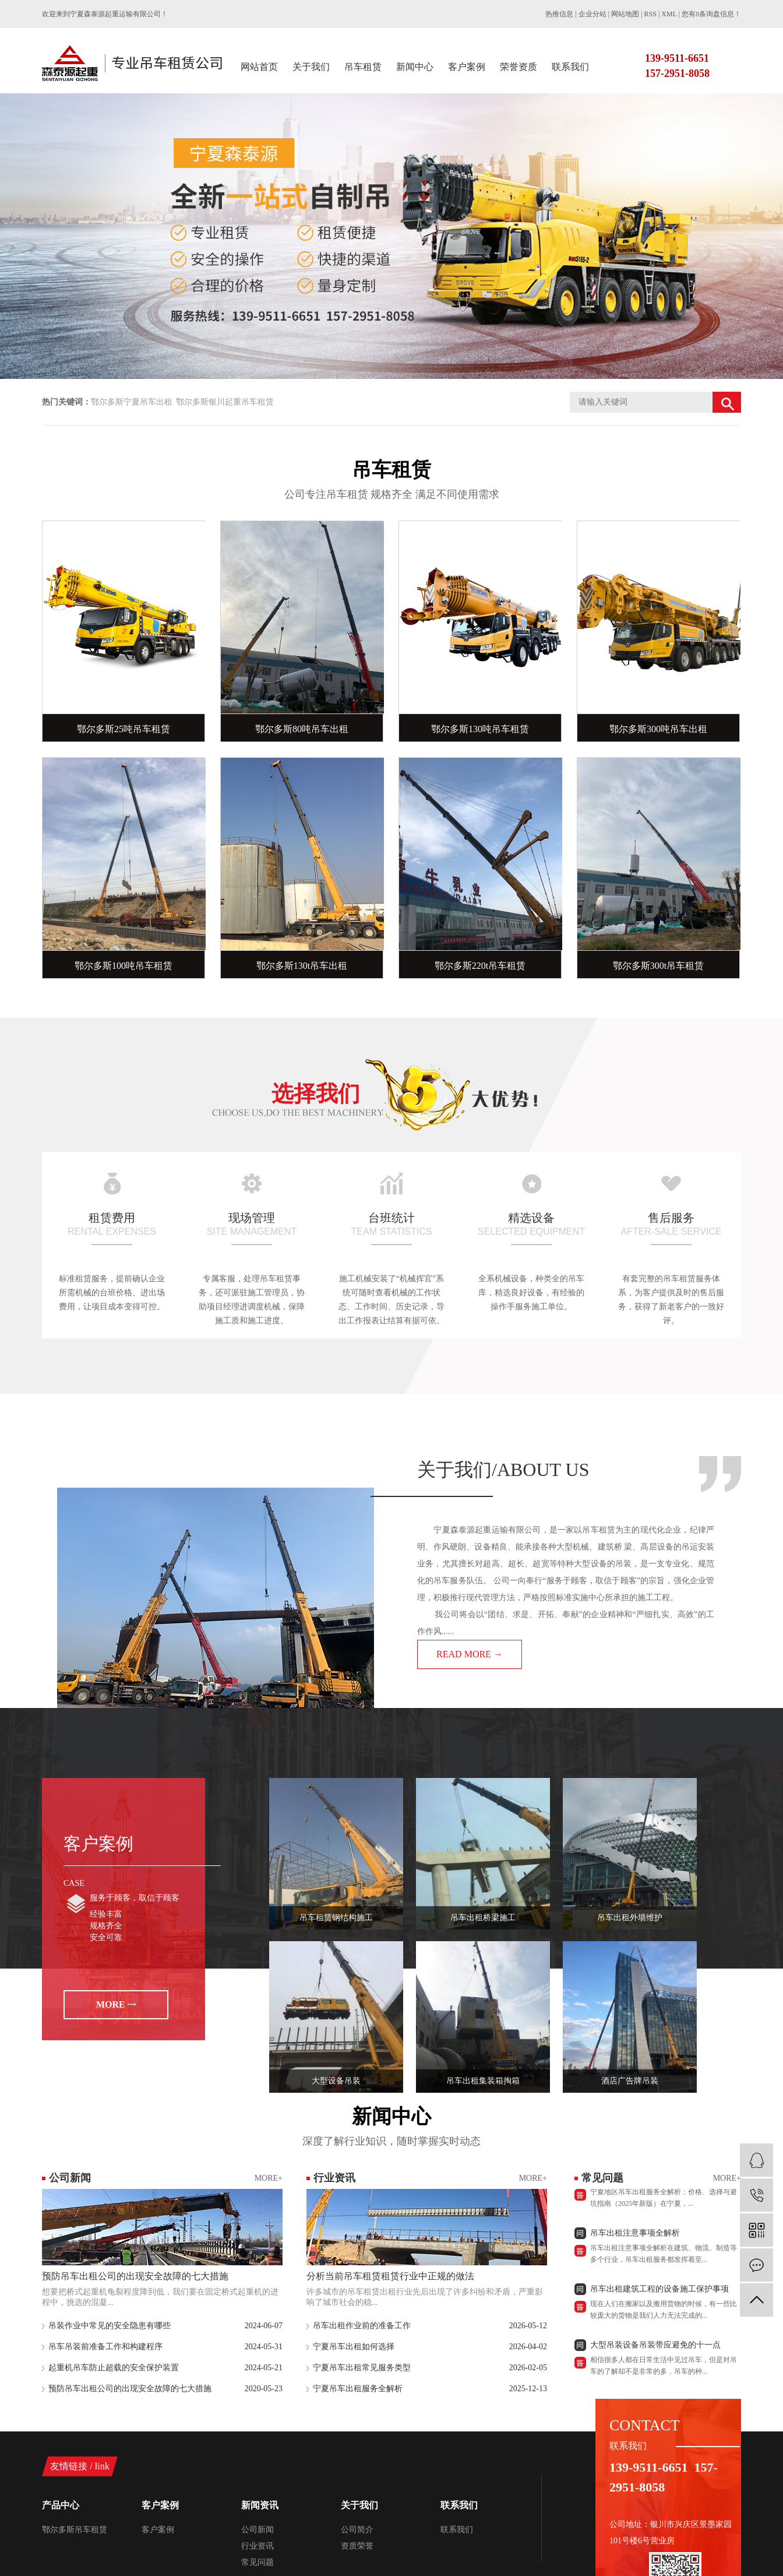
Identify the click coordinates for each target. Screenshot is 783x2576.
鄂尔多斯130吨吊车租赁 (480, 729)
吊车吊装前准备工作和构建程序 (105, 2346)
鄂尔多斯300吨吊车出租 (658, 729)
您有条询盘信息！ (711, 14)
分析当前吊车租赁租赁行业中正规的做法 (390, 2276)
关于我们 (311, 67)
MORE (110, 2004)
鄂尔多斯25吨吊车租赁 (123, 729)
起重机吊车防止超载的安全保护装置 (113, 2367)
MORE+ (269, 2178)
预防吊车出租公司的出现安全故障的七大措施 (135, 2276)
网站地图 (625, 14)
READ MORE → (469, 1654)
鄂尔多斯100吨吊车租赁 (123, 966)
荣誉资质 (518, 67)
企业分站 (592, 14)
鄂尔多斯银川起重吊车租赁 (225, 402)
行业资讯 (257, 2546)
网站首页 (259, 67)
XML (668, 14)
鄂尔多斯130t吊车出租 (301, 966)
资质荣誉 (357, 2546)
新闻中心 (414, 67)
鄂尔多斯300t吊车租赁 (658, 966)
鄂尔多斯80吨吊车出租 (301, 729)
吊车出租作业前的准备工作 (362, 2325)
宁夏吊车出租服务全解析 (358, 2388)
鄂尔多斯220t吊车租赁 (480, 966)
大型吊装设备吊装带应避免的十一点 (655, 2348)
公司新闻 (257, 2529)
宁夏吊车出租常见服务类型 (362, 2367)
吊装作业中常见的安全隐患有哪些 (109, 2325)
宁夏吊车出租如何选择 (353, 2346)
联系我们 (570, 67)
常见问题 (257, 2562)
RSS (650, 14)
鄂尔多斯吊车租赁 (74, 2529)
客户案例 (466, 67)
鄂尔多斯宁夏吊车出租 (131, 402)
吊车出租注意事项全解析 (635, 2236)
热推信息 (559, 14)
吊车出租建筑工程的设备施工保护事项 (659, 2292)
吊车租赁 (363, 67)
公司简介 (357, 2529)
